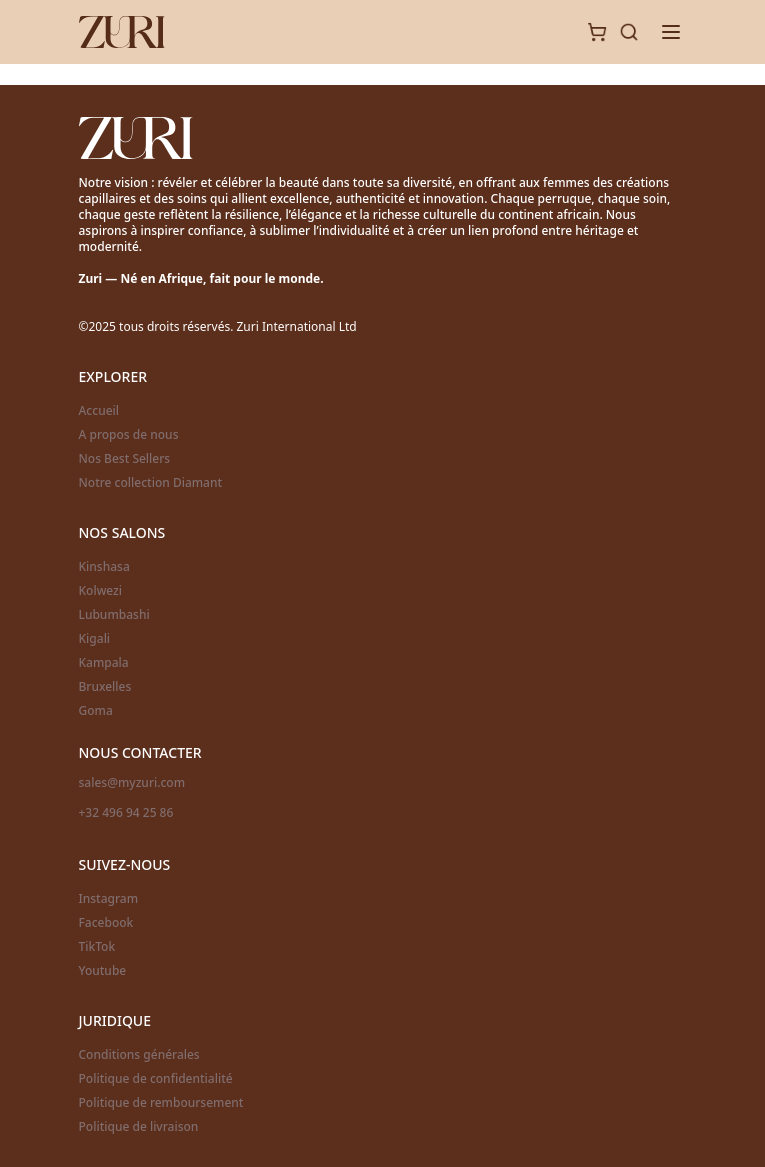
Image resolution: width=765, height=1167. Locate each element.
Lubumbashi (114, 615)
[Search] (629, 32)
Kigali (95, 639)
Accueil (99, 411)
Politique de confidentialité (156, 1079)
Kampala (104, 663)
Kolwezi (101, 591)
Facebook (106, 923)
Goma (96, 711)
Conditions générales (139, 1055)
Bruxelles (105, 687)
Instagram (109, 899)
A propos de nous (129, 435)
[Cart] (597, 32)
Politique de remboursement (161, 1103)
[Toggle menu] (671, 32)
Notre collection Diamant (151, 483)
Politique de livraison (139, 1127)
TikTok (97, 947)
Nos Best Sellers (125, 459)
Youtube (103, 971)
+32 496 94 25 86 (126, 812)
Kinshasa (104, 567)
